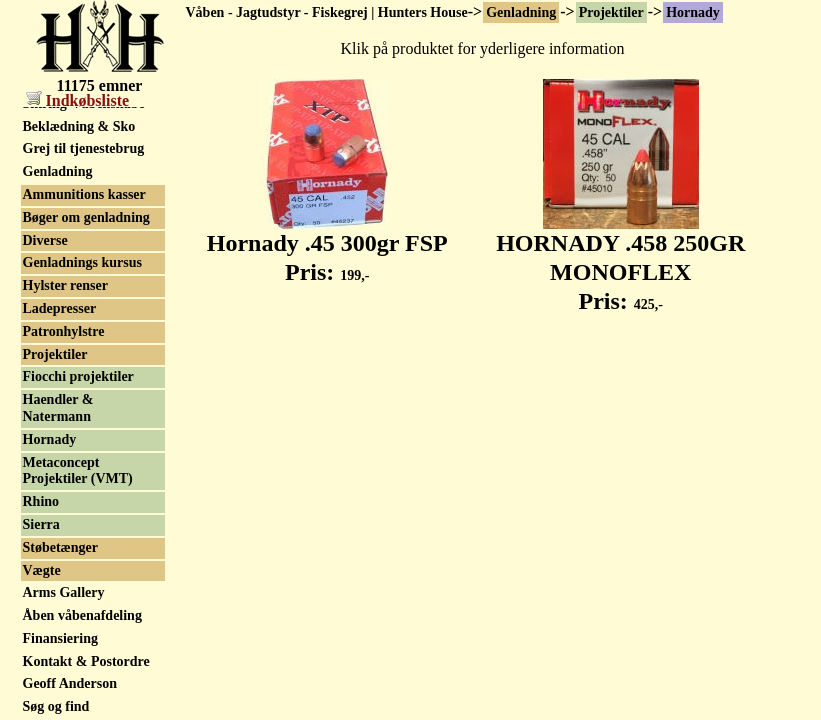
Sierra (41, 524)
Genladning (521, 12)
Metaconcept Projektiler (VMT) (78, 471)
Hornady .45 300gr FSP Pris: (327, 246)
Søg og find (56, 706)
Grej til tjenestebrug (84, 148)
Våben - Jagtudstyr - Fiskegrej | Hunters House (327, 12)
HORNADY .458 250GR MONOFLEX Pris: (620, 261)
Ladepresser (60, 308)
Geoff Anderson (70, 683)
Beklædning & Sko (79, 126)
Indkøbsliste (78, 100)
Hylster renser (65, 285)
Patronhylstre (64, 331)
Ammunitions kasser (84, 194)
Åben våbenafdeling (82, 615)
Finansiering (60, 638)
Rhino (41, 501)
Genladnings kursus (82, 262)
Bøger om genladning (86, 217)
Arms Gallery (64, 592)
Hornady (693, 12)
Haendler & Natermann (58, 408)
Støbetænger (60, 547)
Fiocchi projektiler (78, 376)
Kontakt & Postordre (86, 661)
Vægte (42, 570)
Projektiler (611, 12)
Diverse (45, 240)
